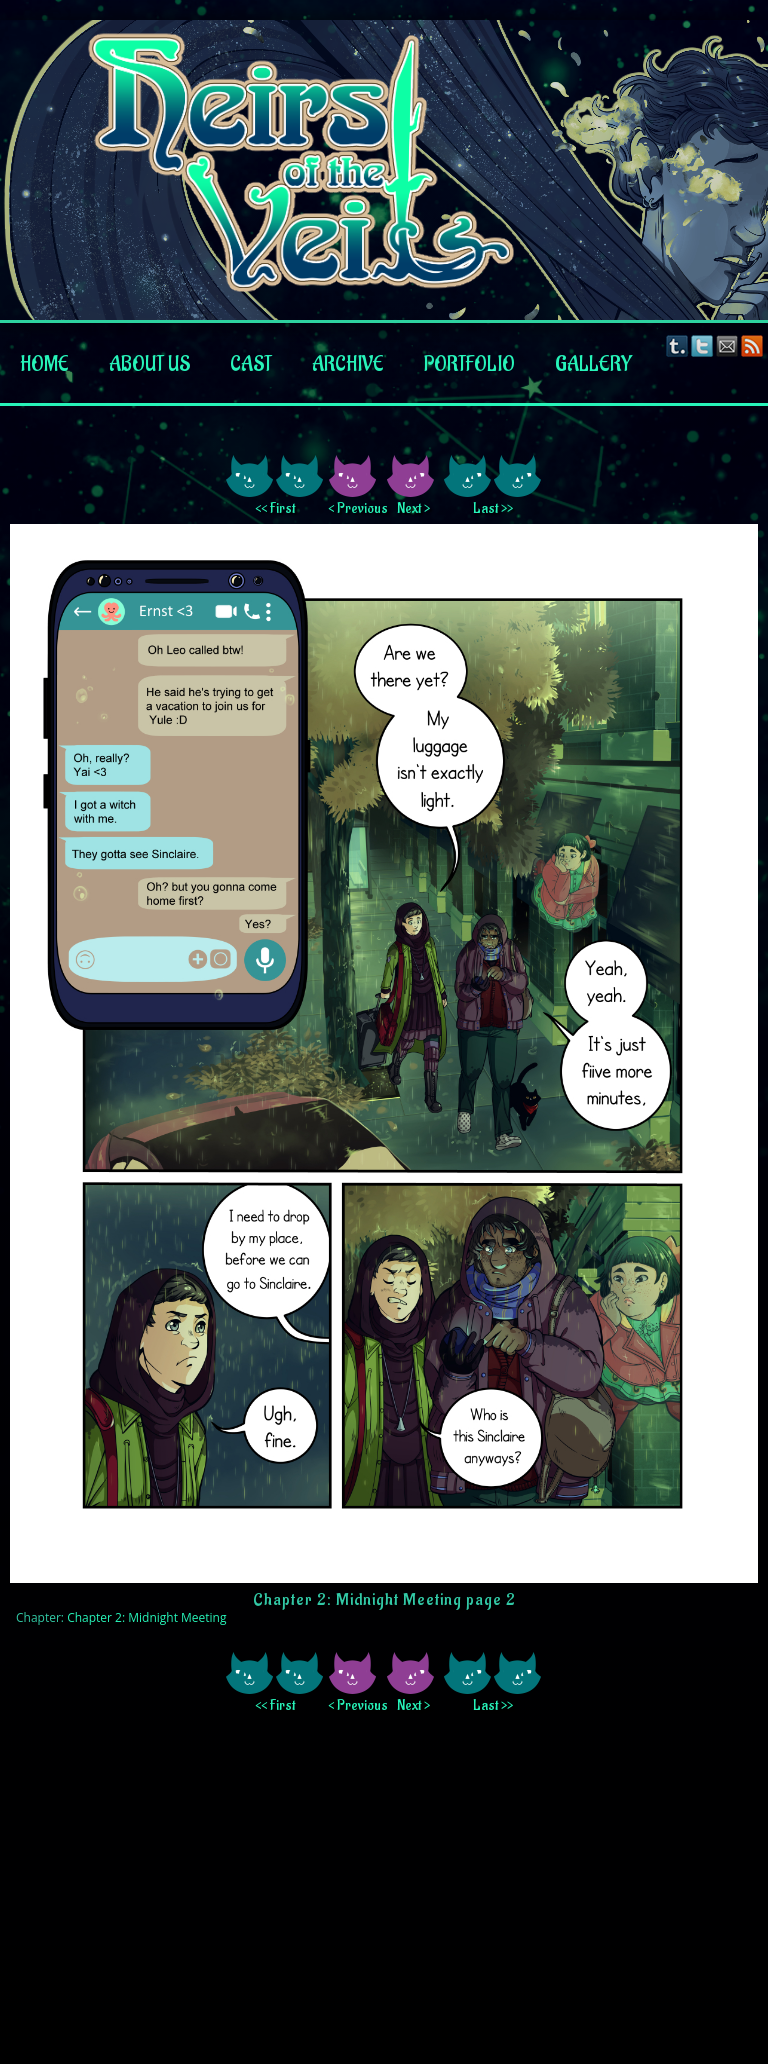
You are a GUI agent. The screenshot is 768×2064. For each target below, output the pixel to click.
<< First (275, 508)
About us (149, 365)
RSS (752, 345)
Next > (413, 508)
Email (727, 345)
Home (44, 365)
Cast (251, 365)
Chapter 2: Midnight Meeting (146, 1617)
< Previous (355, 508)
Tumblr (677, 345)
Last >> (493, 508)
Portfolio (469, 365)
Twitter (702, 345)
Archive (348, 365)
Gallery (593, 365)
